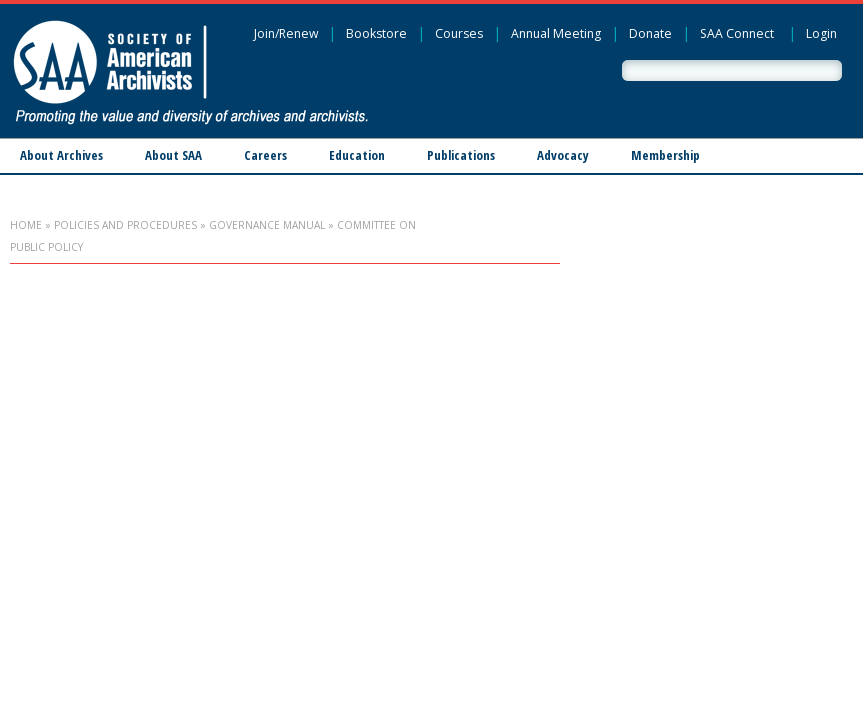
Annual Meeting (556, 33)
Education (357, 155)
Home (26, 225)
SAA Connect (737, 33)
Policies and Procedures (125, 225)
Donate (650, 33)
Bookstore (376, 33)
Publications (461, 155)
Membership (665, 155)
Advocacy (563, 155)
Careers (265, 155)
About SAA (173, 155)
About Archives (61, 155)
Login (821, 33)
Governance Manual (267, 225)
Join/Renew (286, 33)
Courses (459, 33)
